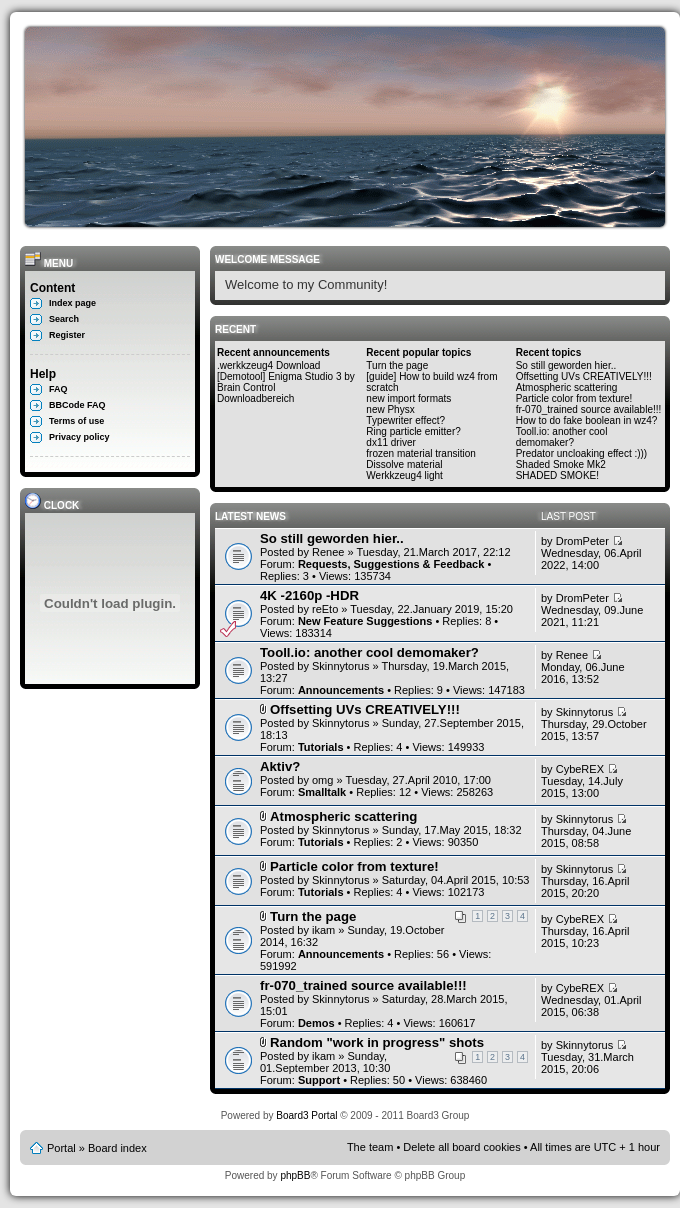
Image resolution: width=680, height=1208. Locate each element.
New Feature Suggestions (365, 621)
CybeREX (580, 769)
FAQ (58, 389)
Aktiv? (280, 766)
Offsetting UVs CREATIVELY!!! (584, 376)
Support (319, 1080)
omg (322, 780)
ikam (323, 930)
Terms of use (76, 421)
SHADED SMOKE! (557, 475)
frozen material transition (421, 453)
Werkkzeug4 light (404, 475)
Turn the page (397, 365)
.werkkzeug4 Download (268, 365)
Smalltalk (322, 792)
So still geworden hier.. (566, 365)
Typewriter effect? (405, 420)
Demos (316, 1023)
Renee (328, 552)
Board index (117, 1148)
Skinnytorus (340, 666)
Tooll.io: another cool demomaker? (562, 437)
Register (67, 335)
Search (64, 319)
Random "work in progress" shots (377, 1042)
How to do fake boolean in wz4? (587, 420)
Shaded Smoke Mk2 (561, 464)
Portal (61, 1148)
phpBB (295, 1175)
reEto (325, 609)
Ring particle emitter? (413, 431)
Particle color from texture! (574, 398)
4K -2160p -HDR (309, 595)
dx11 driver (390, 442)
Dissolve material (404, 464)
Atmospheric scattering (567, 387)
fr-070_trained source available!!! (589, 409)
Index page (72, 303)
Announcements (341, 690)
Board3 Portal (306, 1115)
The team (370, 1147)
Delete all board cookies (461, 1147)
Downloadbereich (255, 398)
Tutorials (321, 747)
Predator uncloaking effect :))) (582, 453)
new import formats (408, 398)
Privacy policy (79, 437)
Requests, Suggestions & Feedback (391, 564)
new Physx (390, 409)
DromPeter (582, 541)
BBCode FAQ (77, 405)
